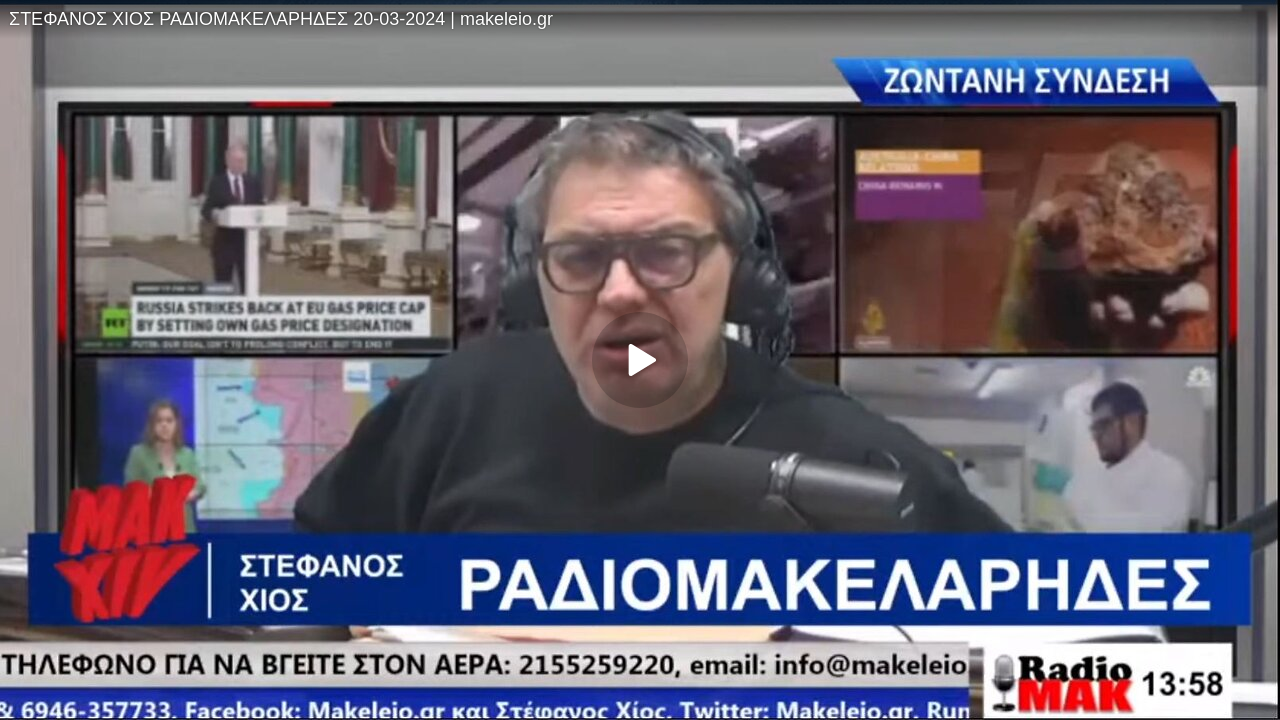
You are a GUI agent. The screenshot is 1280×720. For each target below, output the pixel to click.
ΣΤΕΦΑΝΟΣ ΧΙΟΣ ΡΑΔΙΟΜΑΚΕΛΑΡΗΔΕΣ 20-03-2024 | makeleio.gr (281, 19)
